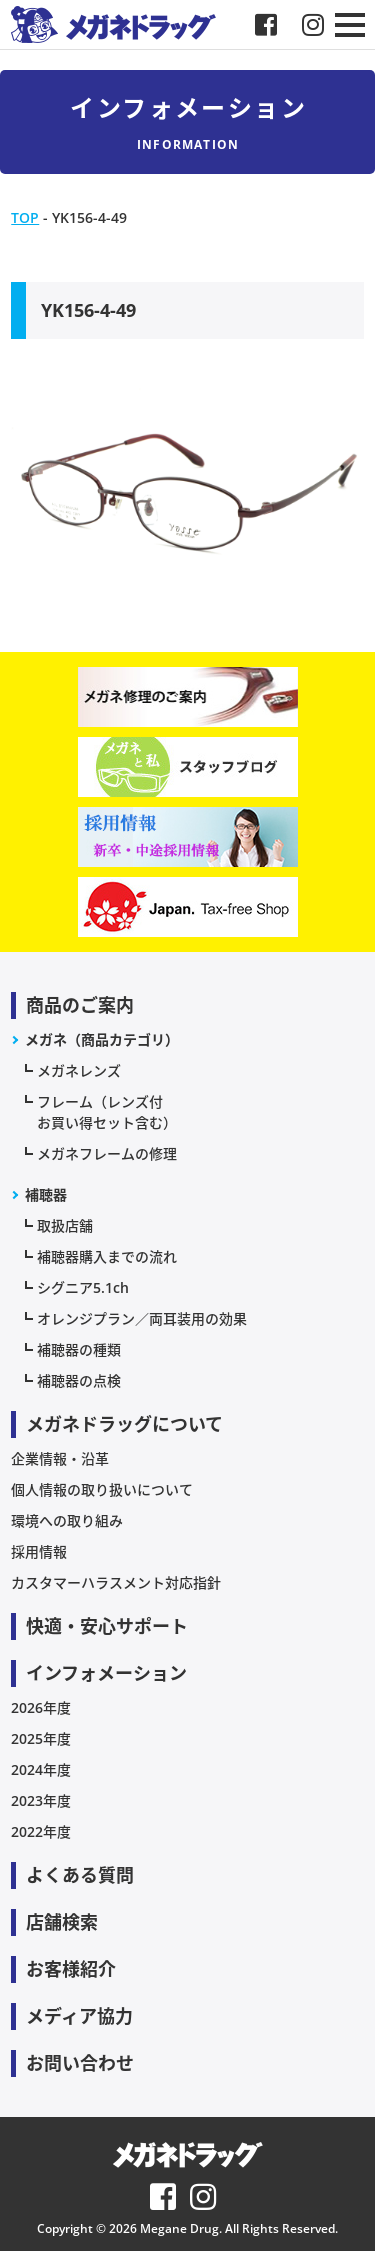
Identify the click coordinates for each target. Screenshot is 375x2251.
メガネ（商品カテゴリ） (102, 1039)
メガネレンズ (79, 1070)
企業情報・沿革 (60, 1458)
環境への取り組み (67, 1520)
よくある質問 (80, 1875)
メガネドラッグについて (124, 1424)
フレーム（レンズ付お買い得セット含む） (107, 1112)
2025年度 (41, 1738)
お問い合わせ (80, 2063)
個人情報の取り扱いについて (102, 1489)
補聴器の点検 (79, 1380)
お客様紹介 (71, 1969)
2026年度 (41, 1707)
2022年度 (41, 1831)
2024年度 (41, 1769)
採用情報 (39, 1551)
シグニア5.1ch (83, 1287)
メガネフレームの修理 (107, 1153)
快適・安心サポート (107, 1626)
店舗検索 (62, 1922)
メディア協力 (79, 2016)
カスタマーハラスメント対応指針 (116, 1582)
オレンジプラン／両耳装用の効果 (142, 1318)
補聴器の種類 (79, 1349)
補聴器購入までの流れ (107, 1256)
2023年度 (41, 1800)
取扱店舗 (65, 1225)
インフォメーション (106, 1673)
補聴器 (46, 1194)
